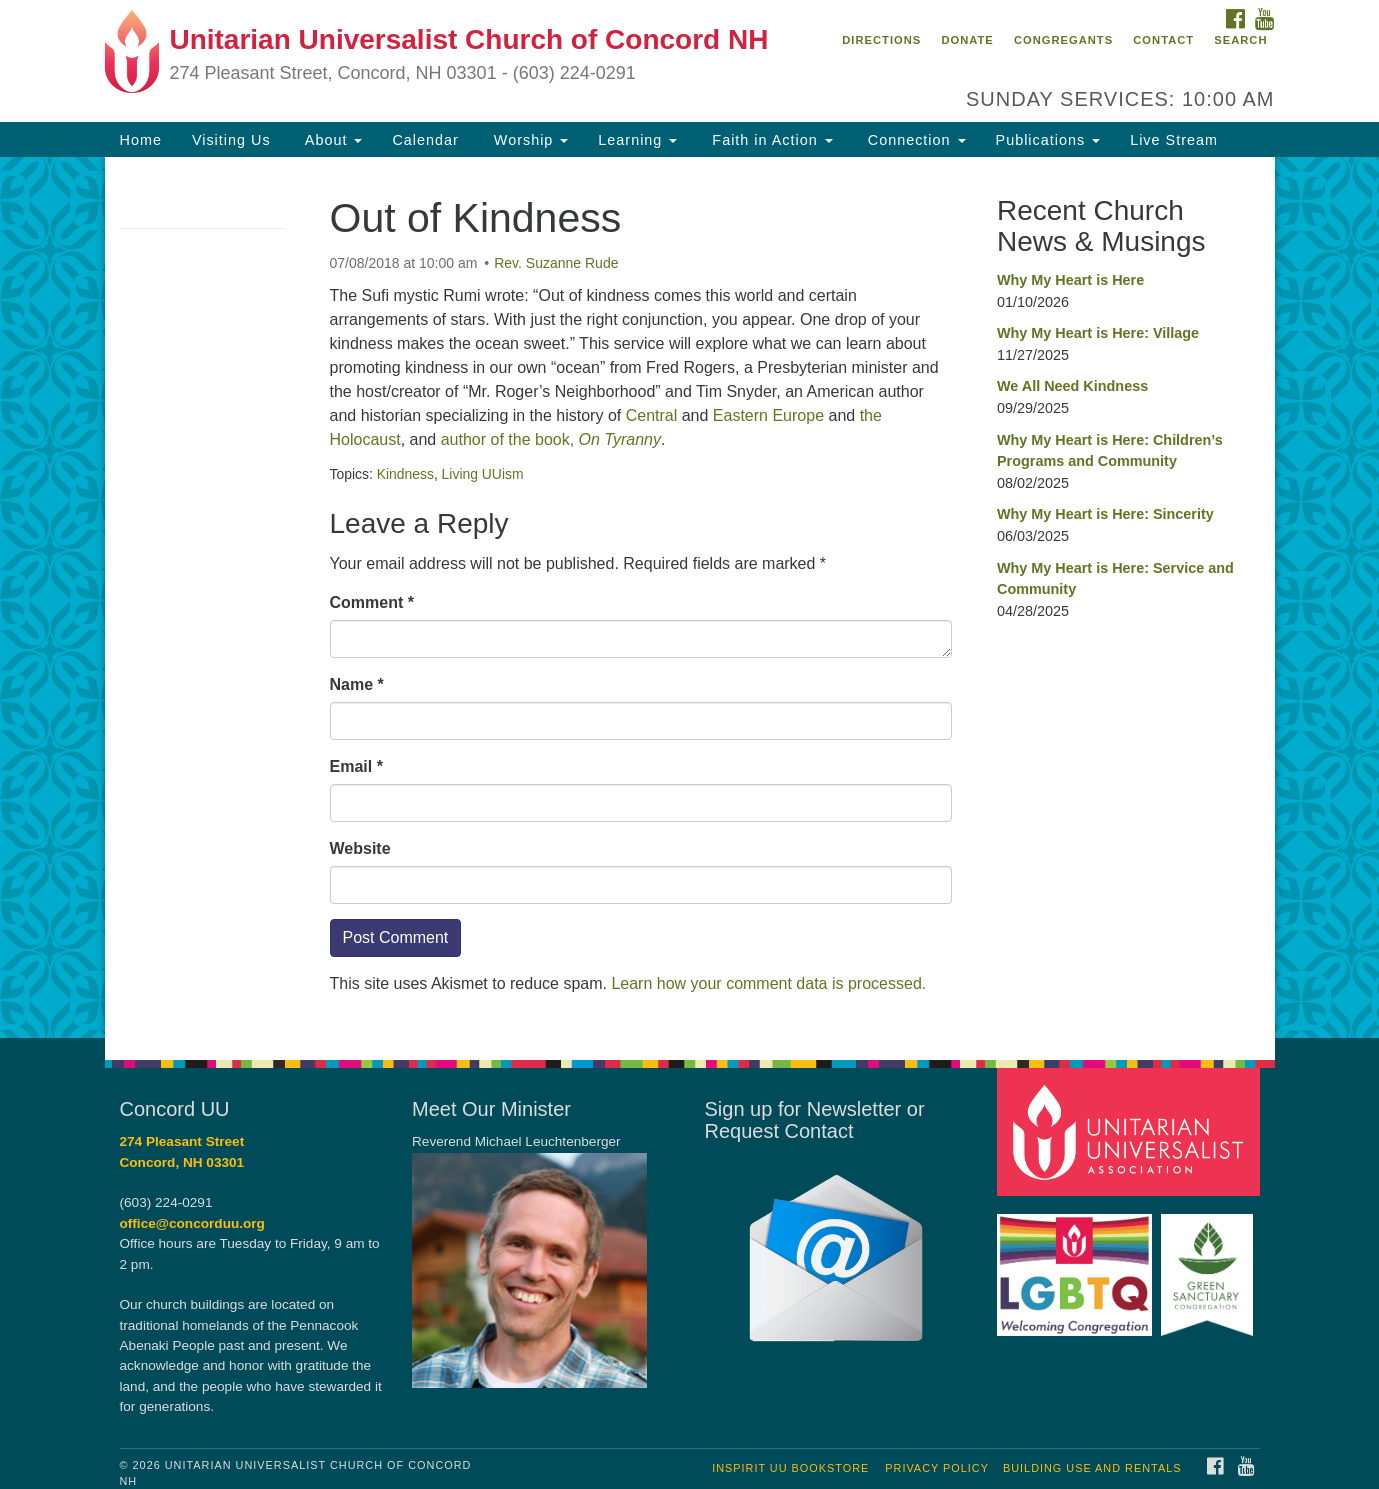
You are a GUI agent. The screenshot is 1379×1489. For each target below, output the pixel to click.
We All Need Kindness (1072, 386)
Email (356, 766)
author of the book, (551, 439)
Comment (372, 602)
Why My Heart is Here (1070, 280)
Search (1240, 40)
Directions (881, 40)
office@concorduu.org (192, 1223)
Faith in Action (769, 140)
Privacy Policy (937, 1468)
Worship (529, 140)
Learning (637, 140)
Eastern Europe (768, 415)
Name (357, 684)
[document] (689, 597)
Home (141, 140)
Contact (1163, 40)
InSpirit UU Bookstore (790, 1468)
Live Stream (1174, 140)
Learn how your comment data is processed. (768, 983)
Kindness (405, 474)
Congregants (1063, 40)
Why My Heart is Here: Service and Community (1115, 579)
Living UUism (483, 474)
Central (652, 415)
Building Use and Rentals (1092, 1468)
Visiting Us (231, 140)
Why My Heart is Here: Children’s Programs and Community (1110, 451)
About (332, 140)
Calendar (425, 140)
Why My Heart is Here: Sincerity (1105, 514)
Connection (914, 140)
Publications (1048, 140)
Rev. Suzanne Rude (556, 263)
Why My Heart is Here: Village (1098, 333)
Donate (967, 40)
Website (360, 848)
